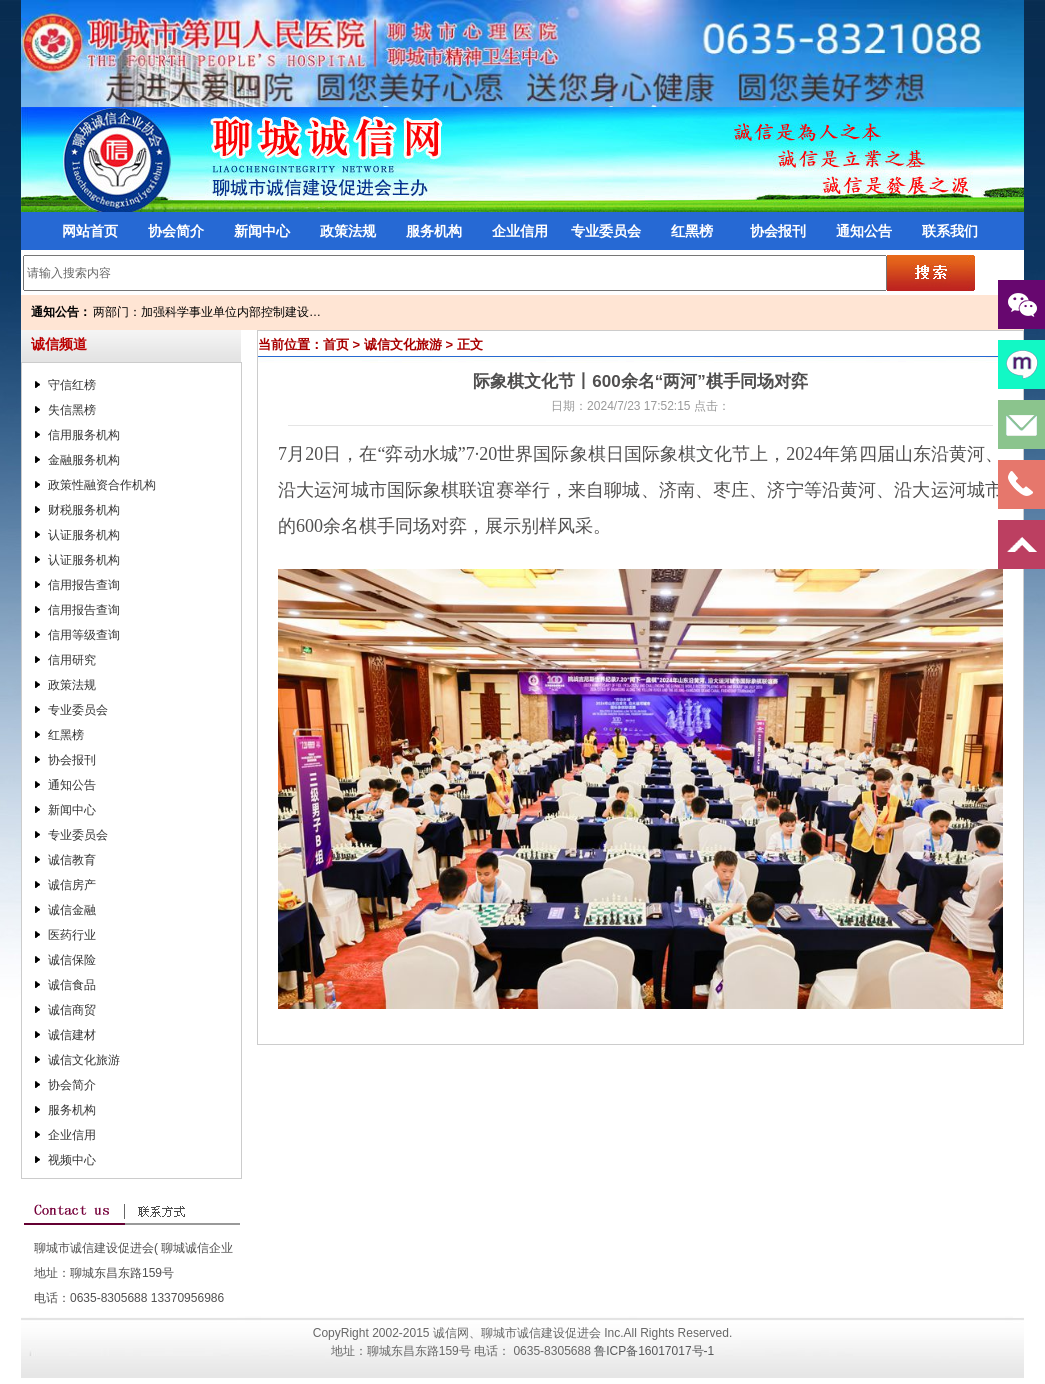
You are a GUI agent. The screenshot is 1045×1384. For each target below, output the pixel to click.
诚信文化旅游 (84, 1060)
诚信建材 (72, 1035)
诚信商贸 (72, 1010)
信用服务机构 (84, 435)
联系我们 (950, 231)
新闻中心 (262, 231)
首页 (336, 344)
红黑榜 (692, 231)
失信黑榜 (72, 410)
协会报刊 (778, 231)
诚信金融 (72, 910)
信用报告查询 (84, 585)
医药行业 (72, 935)
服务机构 (434, 231)
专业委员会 (606, 231)
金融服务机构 (84, 460)
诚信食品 (72, 985)
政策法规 (348, 231)
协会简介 (176, 231)
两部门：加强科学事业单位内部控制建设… (207, 312)
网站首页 (90, 231)
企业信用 (520, 231)
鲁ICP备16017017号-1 (654, 1351)
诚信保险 (72, 960)
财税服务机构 (84, 510)
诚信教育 (72, 860)
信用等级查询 (84, 635)
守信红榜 (72, 385)
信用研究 (72, 660)
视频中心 (72, 1160)
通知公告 (864, 231)
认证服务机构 (84, 535)
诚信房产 (72, 885)
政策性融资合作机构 (102, 485)
